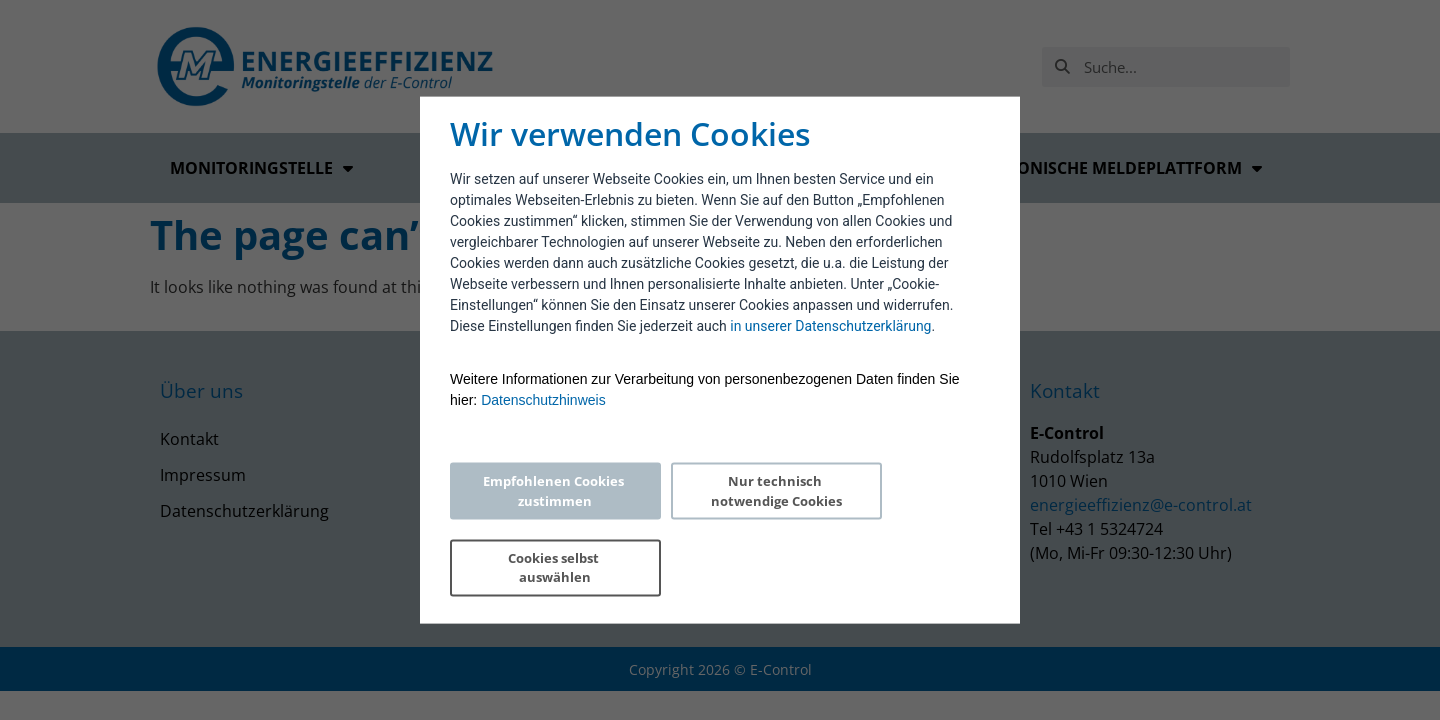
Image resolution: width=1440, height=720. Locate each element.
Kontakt (189, 439)
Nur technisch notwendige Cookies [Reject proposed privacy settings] (715, 529)
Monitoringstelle (261, 168)
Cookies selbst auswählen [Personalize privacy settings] (897, 529)
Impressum (203, 475)
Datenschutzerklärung (244, 511)
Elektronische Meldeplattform (1110, 168)
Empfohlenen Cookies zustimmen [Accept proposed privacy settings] (535, 529)
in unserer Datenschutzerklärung (830, 364)
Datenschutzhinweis (543, 438)
